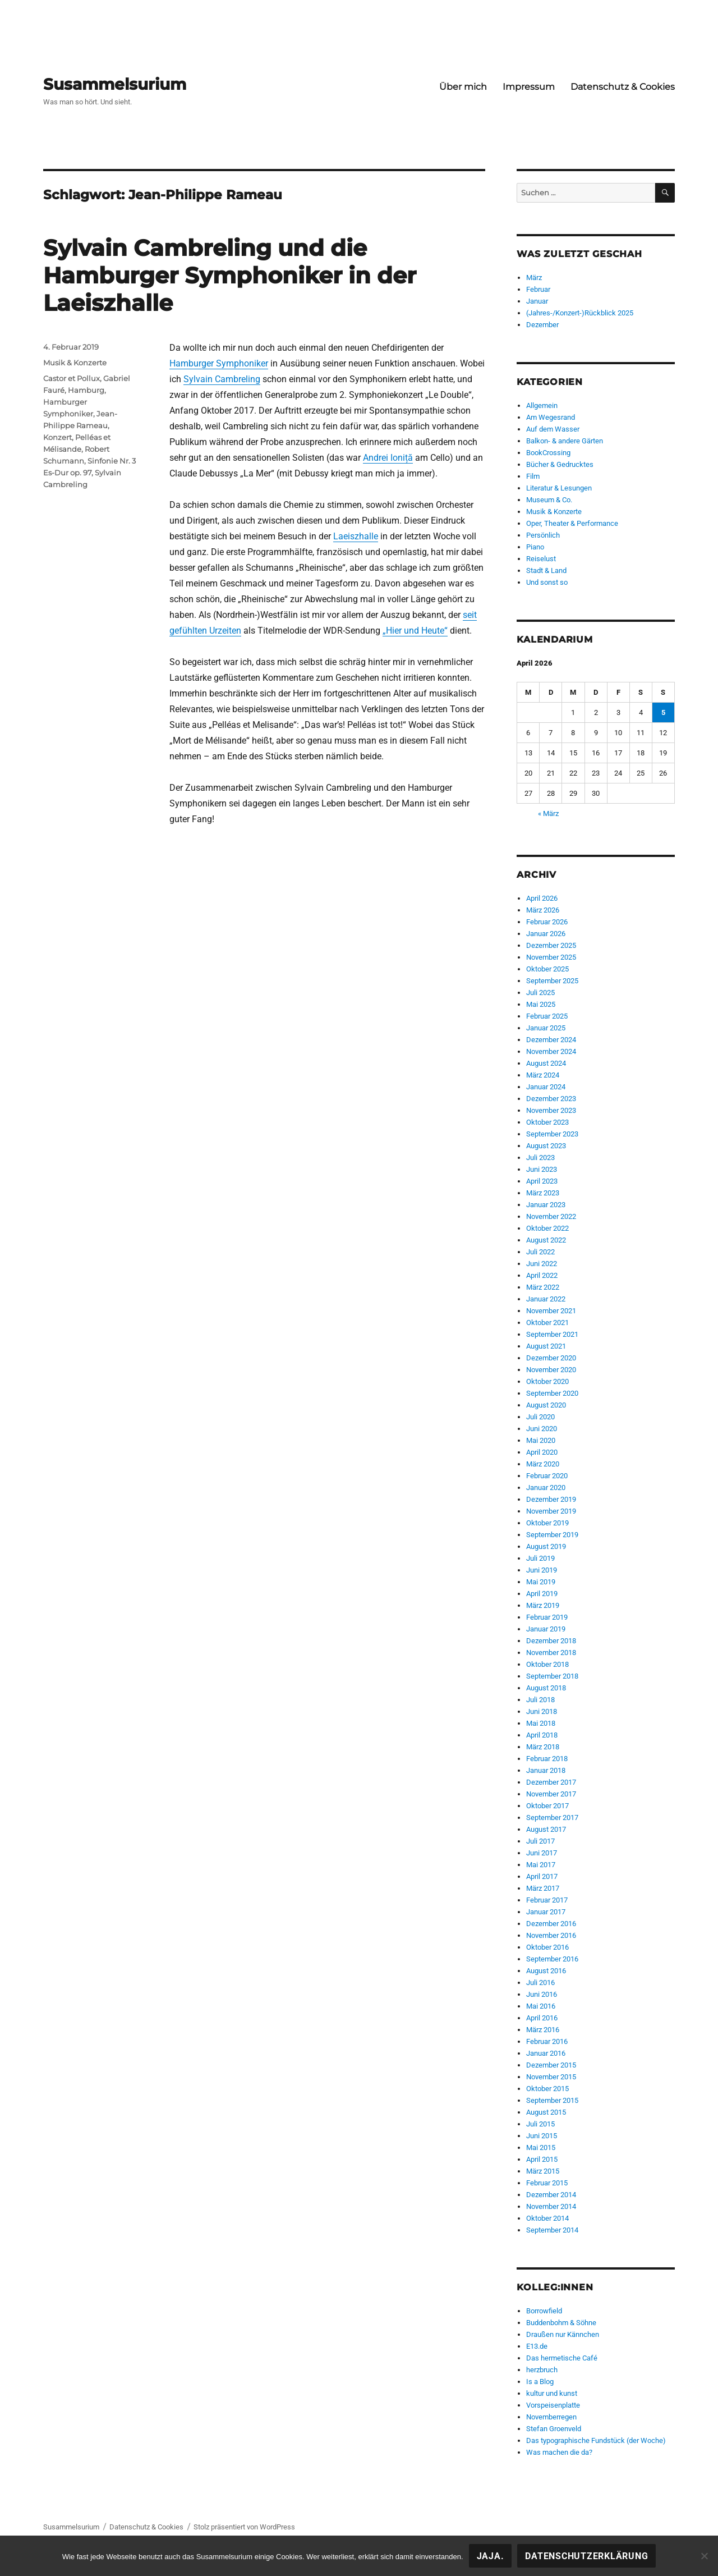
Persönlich (543, 535)
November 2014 (551, 2206)
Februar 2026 (547, 922)
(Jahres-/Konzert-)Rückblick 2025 (579, 313)
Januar (537, 301)
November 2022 (551, 1216)
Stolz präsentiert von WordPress (244, 2527)
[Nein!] (704, 2555)
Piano (535, 547)
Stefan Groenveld (553, 2428)
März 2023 (542, 1193)
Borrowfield (544, 2311)
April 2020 (542, 1452)
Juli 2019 (540, 1558)
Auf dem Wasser (552, 429)
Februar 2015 (547, 2183)
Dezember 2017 (551, 1782)
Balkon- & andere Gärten (564, 441)
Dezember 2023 (551, 1098)
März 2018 (542, 1747)
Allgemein (542, 405)
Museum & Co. (549, 500)
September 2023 (552, 1134)
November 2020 (551, 1369)
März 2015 (542, 2171)
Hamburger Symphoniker (218, 363)
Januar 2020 (545, 1487)
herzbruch (542, 2370)
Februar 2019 (547, 1617)
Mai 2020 (540, 1440)
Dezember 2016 (551, 1923)
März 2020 (542, 1464)
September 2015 (552, 2100)
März (534, 277)
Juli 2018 (540, 1699)
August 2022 (546, 1240)
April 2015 (542, 2159)
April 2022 (542, 1275)
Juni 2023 (541, 1169)
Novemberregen (551, 2417)
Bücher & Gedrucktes (559, 464)
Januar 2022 (545, 1299)
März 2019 (542, 1605)
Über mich (463, 86)
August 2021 (546, 1346)
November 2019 (551, 1511)
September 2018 (552, 1676)
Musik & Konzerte (75, 362)
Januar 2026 (545, 933)
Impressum (529, 86)
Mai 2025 (540, 1004)
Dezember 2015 (551, 2065)
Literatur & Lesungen (559, 488)
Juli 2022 (540, 1252)
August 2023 (546, 1146)
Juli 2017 (540, 1841)
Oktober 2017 (547, 1806)
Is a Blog (540, 2381)
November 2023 (551, 1110)
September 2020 (552, 1393)
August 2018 (546, 1688)
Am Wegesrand (550, 417)
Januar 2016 (545, 2053)
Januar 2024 (545, 1087)
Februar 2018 (547, 1758)
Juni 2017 (541, 1853)
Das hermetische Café (561, 2358)
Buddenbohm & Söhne (561, 2322)
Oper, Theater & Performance (572, 523)
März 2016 (542, 2029)
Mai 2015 (540, 2147)
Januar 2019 (545, 1629)
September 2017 (552, 1817)
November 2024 (551, 1051)
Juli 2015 (540, 2124)
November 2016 (551, 1935)
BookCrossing (548, 452)
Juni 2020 (541, 1428)
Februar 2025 (547, 1016)
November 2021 (551, 1311)
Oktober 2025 (547, 969)
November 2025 (551, 957)
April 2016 (542, 2018)
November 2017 (551, 1794)
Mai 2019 (540, 1582)
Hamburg (86, 390)
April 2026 (542, 898)
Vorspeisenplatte (553, 2405)
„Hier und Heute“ (415, 630)
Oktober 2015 (547, 2088)
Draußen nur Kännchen (562, 2334)
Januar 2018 (545, 1770)
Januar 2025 (545, 1028)
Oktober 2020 (547, 1381)
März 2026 (542, 910)
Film (533, 476)
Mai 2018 (540, 1723)
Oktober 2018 (547, 1664)
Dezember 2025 (551, 945)
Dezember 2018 (551, 1641)
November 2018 (551, 1652)
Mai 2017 (540, 1864)
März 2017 (542, 1888)
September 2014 (552, 2230)
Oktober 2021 (547, 1322)
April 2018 (542, 1735)
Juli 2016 (540, 1982)
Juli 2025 (540, 992)
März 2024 (542, 1075)
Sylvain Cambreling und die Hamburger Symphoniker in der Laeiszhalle (229, 275)
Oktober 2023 (547, 1122)
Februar (538, 289)
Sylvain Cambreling (221, 379)
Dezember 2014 (551, 2194)
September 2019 (552, 1534)
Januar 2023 (545, 1204)
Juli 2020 (540, 1417)
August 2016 (546, 1971)
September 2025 (552, 981)
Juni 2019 (541, 1570)
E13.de (536, 2346)
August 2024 (546, 1063)
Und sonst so (547, 582)
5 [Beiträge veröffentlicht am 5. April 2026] (663, 712)
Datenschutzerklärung (586, 2556)
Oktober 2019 (547, 1523)
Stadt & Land (546, 570)
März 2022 (542, 1287)
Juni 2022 (541, 1263)
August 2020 (546, 1405)
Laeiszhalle (355, 536)
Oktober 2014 (547, 2218)
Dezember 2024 (551, 1039)
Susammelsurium (114, 84)
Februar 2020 (547, 1476)
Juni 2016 (541, 1994)
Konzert (57, 437)
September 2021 (552, 1334)
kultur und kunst (551, 2393)
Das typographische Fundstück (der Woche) (596, 2440)
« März (548, 813)
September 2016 (552, 1959)
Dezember (542, 324)
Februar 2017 (547, 1900)
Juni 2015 (541, 2136)
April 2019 (542, 1593)
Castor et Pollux (71, 378)
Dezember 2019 (551, 1499)
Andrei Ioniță (388, 457)
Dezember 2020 (551, 1358)
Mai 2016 (540, 2006)
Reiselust (541, 558)
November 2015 (551, 2077)
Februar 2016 (547, 2041)
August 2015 (546, 2112)
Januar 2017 (545, 1912)
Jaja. (490, 2556)
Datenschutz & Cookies (622, 86)
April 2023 (542, 1181)
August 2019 (546, 1546)
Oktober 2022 (547, 1228)
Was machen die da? (559, 2452)
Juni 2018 (541, 1711)
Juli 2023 (540, 1157)
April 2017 (542, 1876)
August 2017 (546, 1829)
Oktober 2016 (547, 1947)
